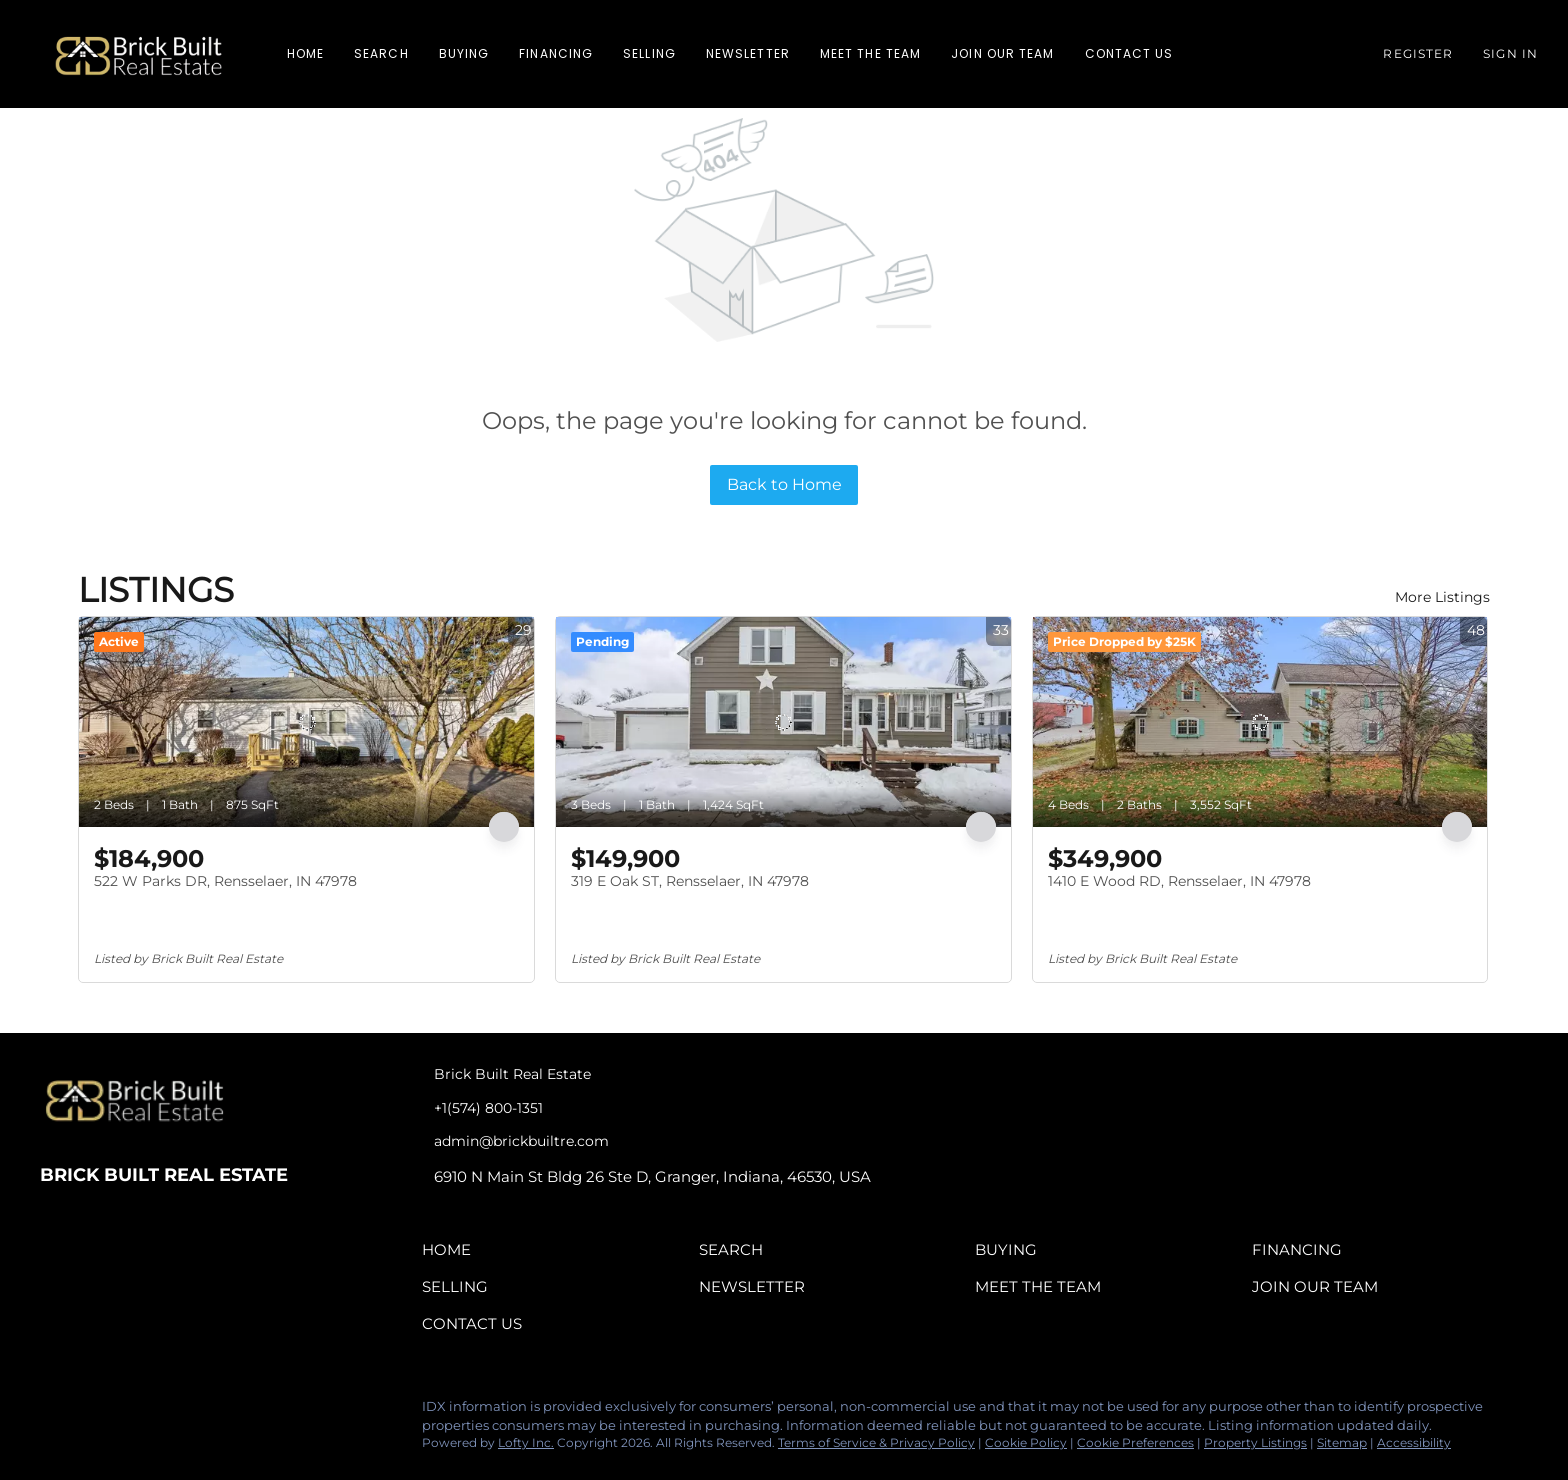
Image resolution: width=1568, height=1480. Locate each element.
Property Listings (1255, 1442)
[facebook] (55, 1412)
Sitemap (1342, 1442)
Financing (556, 53)
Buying (464, 53)
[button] (138, 54)
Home (305, 53)
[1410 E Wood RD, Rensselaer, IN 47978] (1260, 722)
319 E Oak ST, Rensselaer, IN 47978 (690, 881)
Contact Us (1129, 53)
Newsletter (748, 53)
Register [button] (1418, 53)
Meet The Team (870, 53)
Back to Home (784, 484)
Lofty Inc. (526, 1442)
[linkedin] (95, 1412)
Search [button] (381, 53)
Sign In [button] (1510, 53)
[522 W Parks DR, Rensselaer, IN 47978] (306, 722)
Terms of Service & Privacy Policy (876, 1442)
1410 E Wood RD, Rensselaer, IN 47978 (1179, 881)
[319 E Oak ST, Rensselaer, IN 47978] (783, 722)
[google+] (215, 1412)
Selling (649, 53)
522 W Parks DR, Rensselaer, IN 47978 (225, 881)
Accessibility (1414, 1442)
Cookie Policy (1026, 1442)
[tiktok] (175, 1412)
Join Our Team (1002, 53)
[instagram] (135, 1412)
